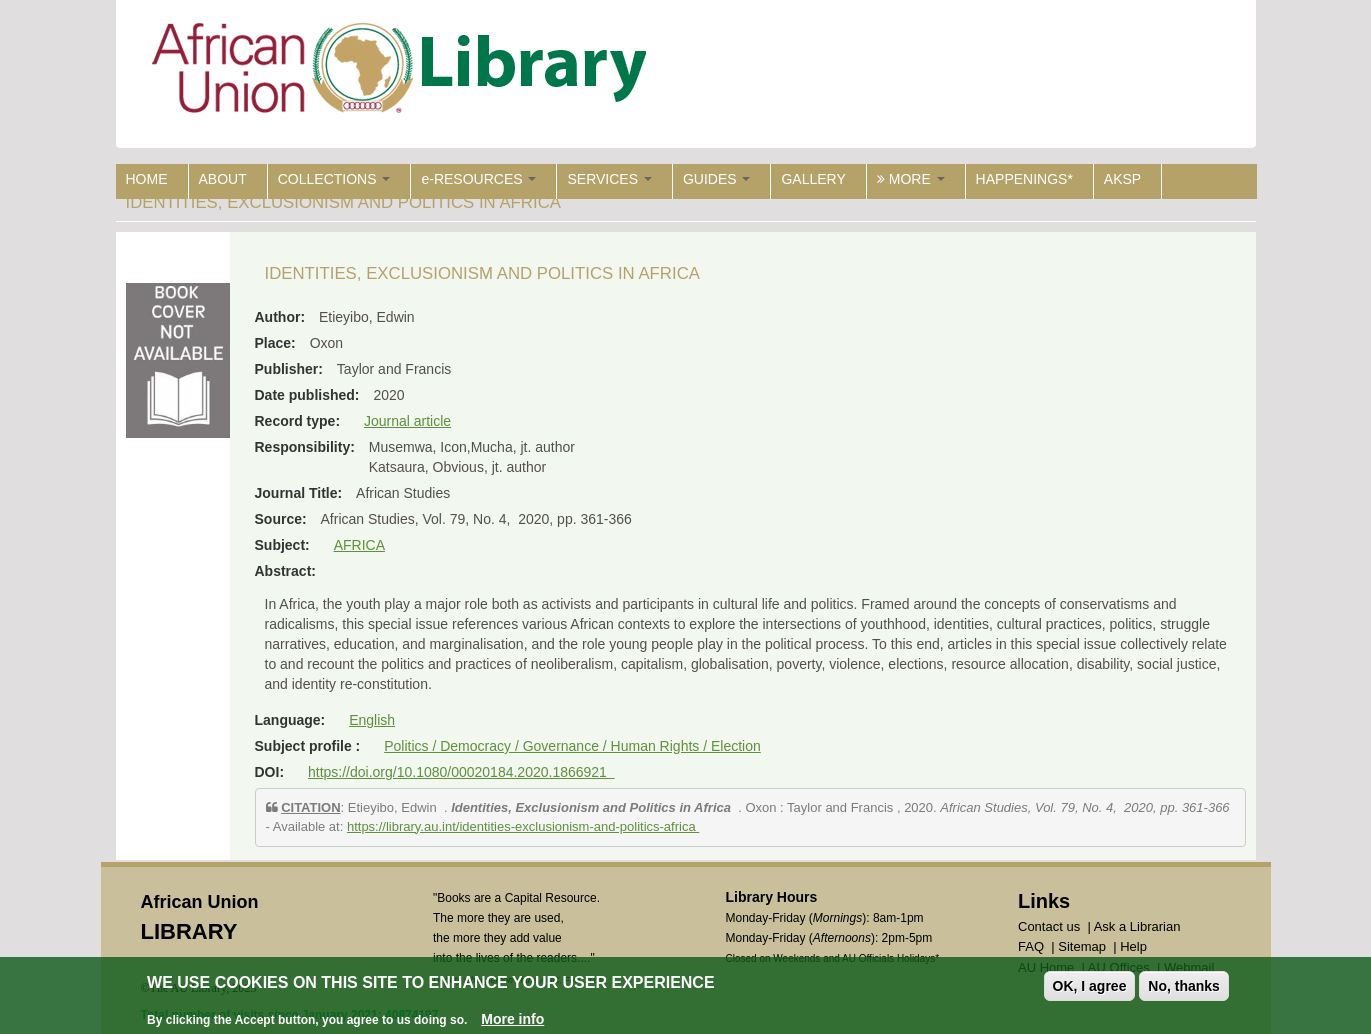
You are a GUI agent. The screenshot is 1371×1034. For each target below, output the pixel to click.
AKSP (1122, 179)
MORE (911, 179)
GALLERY (813, 179)
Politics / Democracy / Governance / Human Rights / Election (572, 746)
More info (512, 1019)
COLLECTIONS (334, 179)
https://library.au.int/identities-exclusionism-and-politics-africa (523, 826)
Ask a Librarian (1137, 926)
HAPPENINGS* (1024, 179)
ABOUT (223, 179)
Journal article (407, 421)
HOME (147, 179)
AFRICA (359, 545)
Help (1133, 946)
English (372, 720)
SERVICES (609, 179)
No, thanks (1184, 986)
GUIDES (717, 179)
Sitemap (1082, 946)
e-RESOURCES (478, 179)
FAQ (1031, 946)
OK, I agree (1090, 986)
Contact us (1049, 926)
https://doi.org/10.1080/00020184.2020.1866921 (461, 772)
